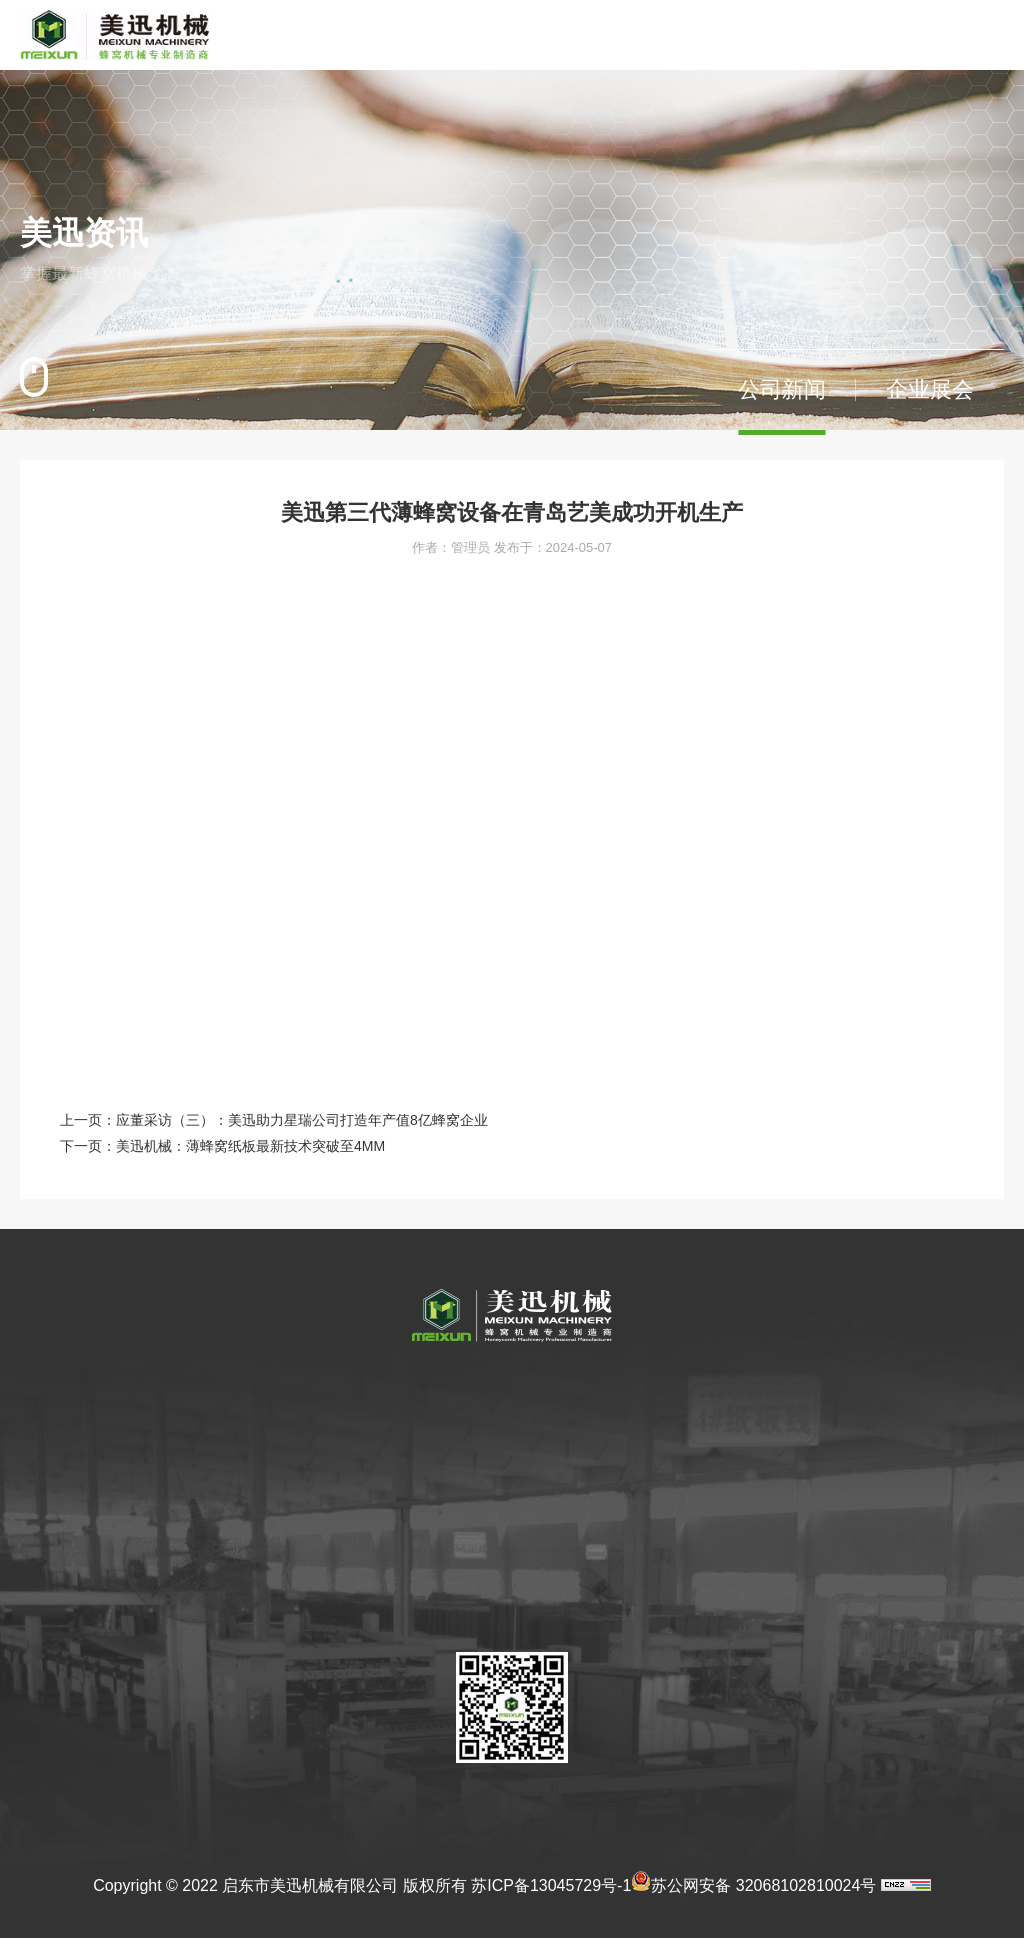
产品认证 (606, 1439)
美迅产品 (510, 1385)
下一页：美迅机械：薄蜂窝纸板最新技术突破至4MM (222, 1146)
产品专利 (606, 1474)
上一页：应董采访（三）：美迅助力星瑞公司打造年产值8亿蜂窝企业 (274, 1120)
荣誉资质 (250, 1579)
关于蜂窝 (396, 1385)
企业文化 (250, 1509)
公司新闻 (782, 389)
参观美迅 (250, 1544)
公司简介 (250, 1439)
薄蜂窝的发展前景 (420, 1509)
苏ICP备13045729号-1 (551, 1885)
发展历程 (250, 1474)
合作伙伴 (250, 1614)
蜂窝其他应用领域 (420, 1474)
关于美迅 (254, 1385)
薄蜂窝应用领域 (413, 1439)
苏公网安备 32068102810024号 (753, 1881)
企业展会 (930, 389)
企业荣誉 (610, 1385)
